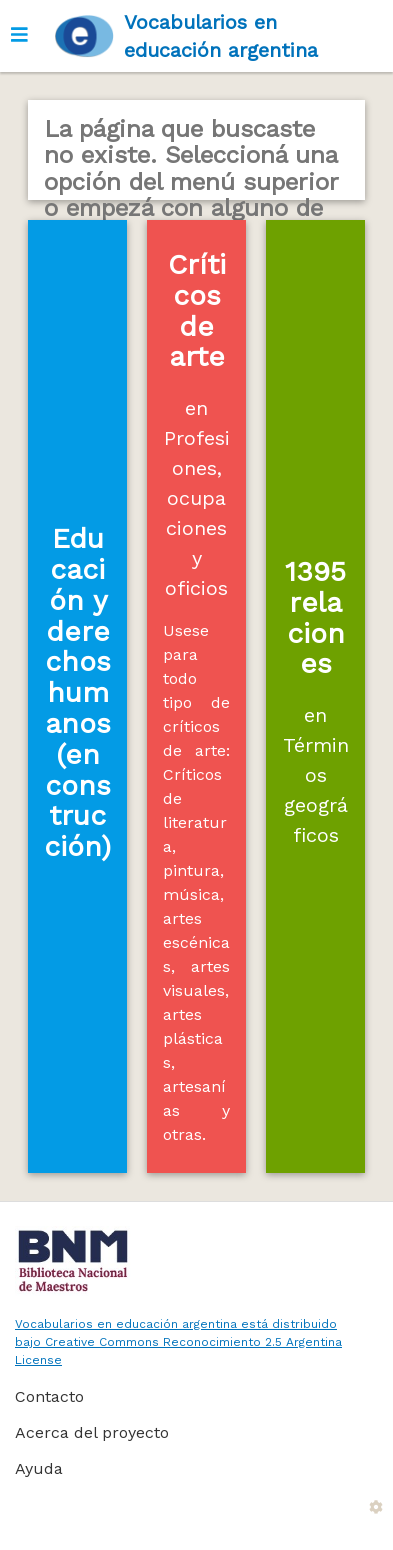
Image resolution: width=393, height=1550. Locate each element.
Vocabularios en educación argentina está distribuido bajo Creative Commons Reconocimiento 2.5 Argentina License (178, 1342)
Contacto (49, 1396)
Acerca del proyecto (92, 1432)
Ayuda (39, 1468)
